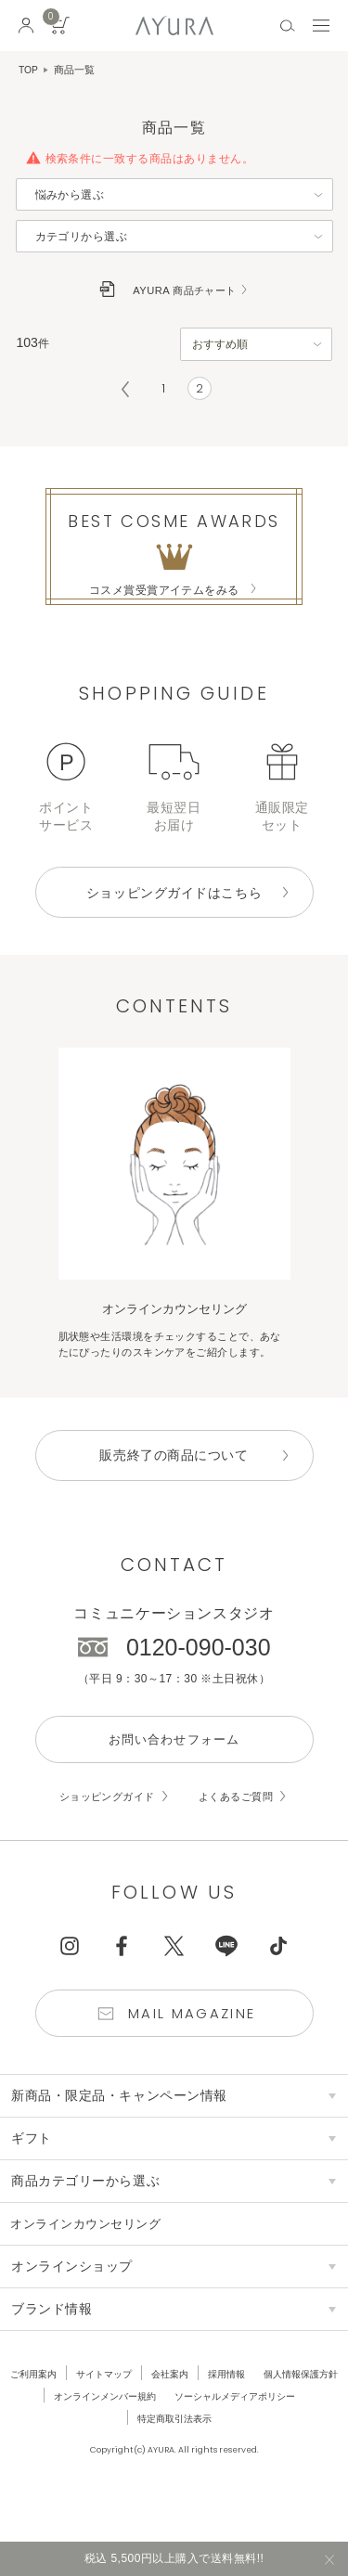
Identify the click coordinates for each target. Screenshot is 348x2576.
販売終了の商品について (173, 1486)
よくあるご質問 (240, 1829)
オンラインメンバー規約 (225, 2434)
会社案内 (220, 2411)
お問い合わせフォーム (174, 1772)
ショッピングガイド (103, 1829)
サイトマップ (149, 2411)
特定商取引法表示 (250, 2456)
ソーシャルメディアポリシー (124, 2456)
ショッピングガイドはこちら (174, 902)
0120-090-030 (198, 1679)
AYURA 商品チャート (185, 290)
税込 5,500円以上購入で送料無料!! (174, 2557)
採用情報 (280, 2411)
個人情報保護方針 (108, 2434)
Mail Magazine (193, 2049)
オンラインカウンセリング (92, 2261)
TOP (29, 70)
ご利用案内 (73, 2411)
